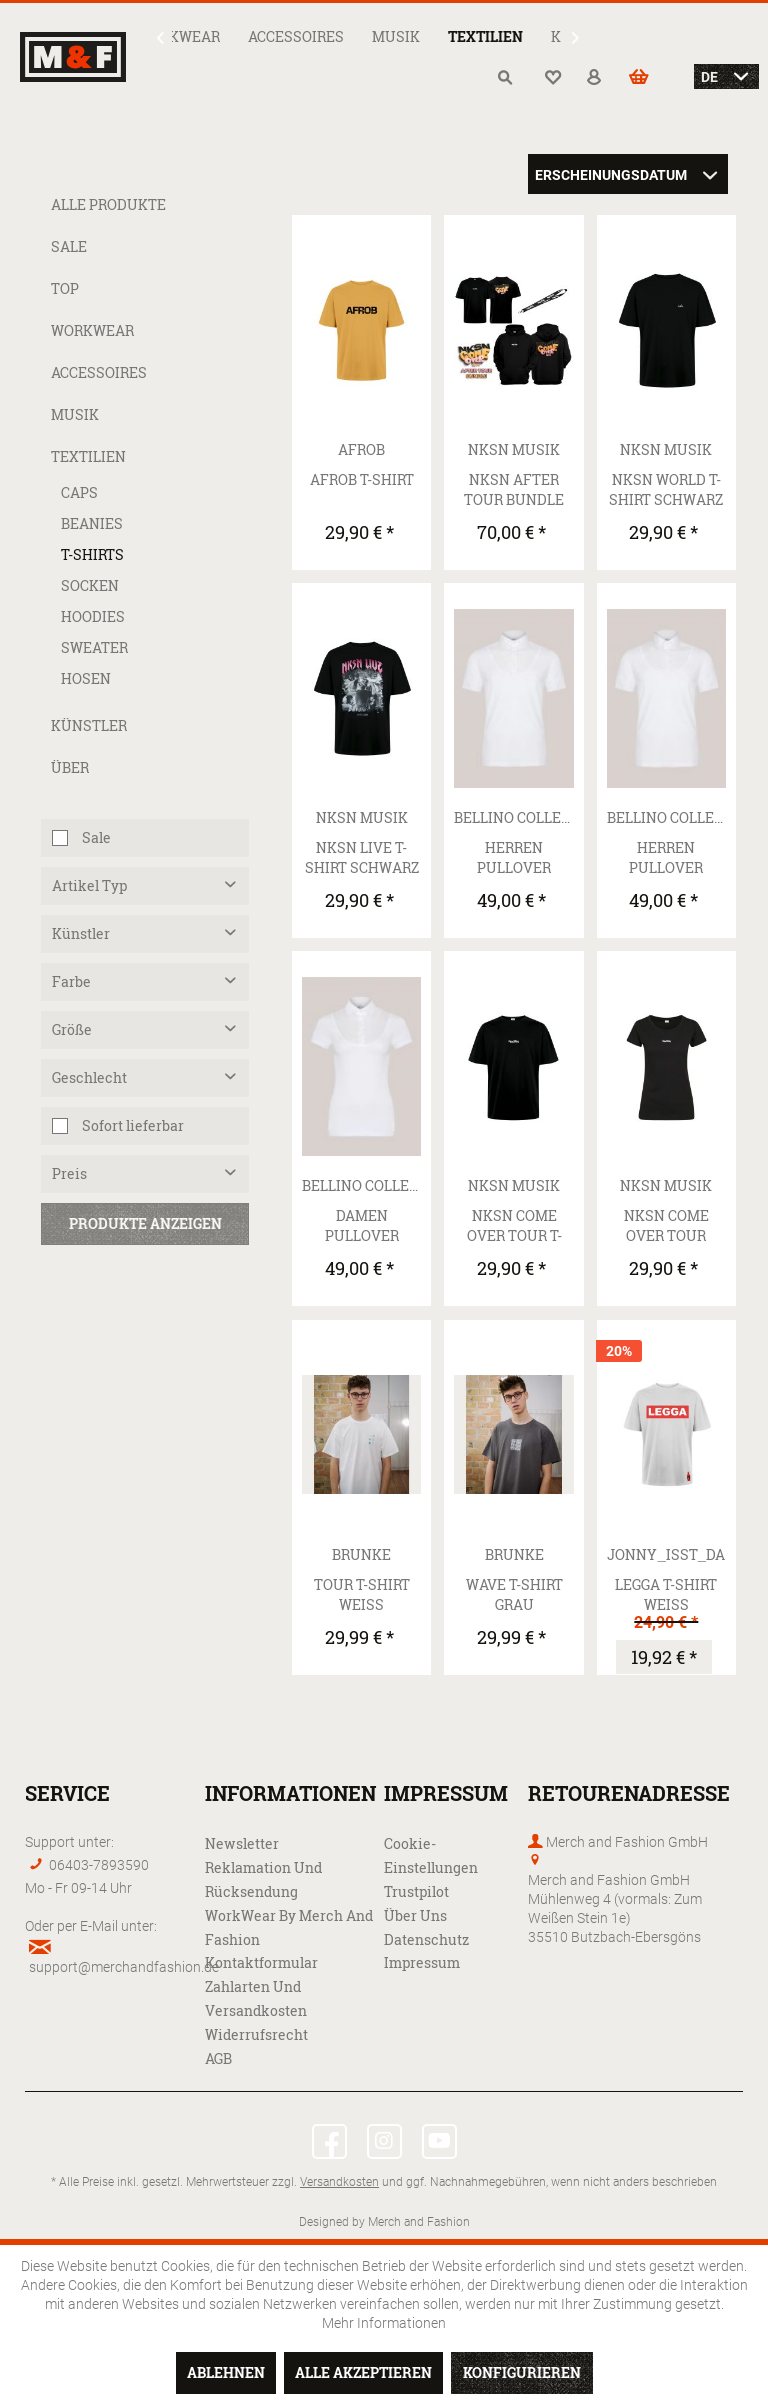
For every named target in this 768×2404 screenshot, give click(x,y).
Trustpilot (416, 1891)
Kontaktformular (261, 1962)
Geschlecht (89, 1077)
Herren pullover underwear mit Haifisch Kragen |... (514, 858)
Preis (69, 1173)
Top (65, 288)
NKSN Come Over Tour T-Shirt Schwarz (514, 1226)
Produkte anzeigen (145, 1223)
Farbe (71, 981)
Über (70, 767)
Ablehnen (226, 2372)
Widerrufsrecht (256, 2034)
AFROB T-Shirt (362, 479)
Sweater (94, 647)
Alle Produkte (108, 204)
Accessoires (99, 372)
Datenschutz (426, 1939)
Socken (90, 585)
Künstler (89, 725)
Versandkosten (339, 2181)
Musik (75, 414)
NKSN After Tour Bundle (514, 489)
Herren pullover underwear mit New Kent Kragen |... (666, 858)
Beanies (92, 523)
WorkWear (92, 330)
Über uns (415, 1915)
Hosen (86, 678)
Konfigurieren (522, 2372)
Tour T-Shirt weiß (362, 1594)
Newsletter (242, 1843)
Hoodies (93, 616)
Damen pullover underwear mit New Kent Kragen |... (361, 1226)
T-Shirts (92, 554)
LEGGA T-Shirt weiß (666, 1594)
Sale (69, 246)
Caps (79, 492)
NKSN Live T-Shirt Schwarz (362, 857)
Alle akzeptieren (363, 2372)
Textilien (88, 456)
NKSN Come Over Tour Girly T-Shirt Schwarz (666, 1226)
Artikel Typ (89, 885)
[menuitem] (178, 36)
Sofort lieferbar (133, 1125)
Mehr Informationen (384, 2322)
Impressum (422, 1962)
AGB (218, 2058)
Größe (72, 1029)
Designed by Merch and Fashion (384, 2221)
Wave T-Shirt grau (514, 1594)
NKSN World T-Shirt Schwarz (666, 489)
